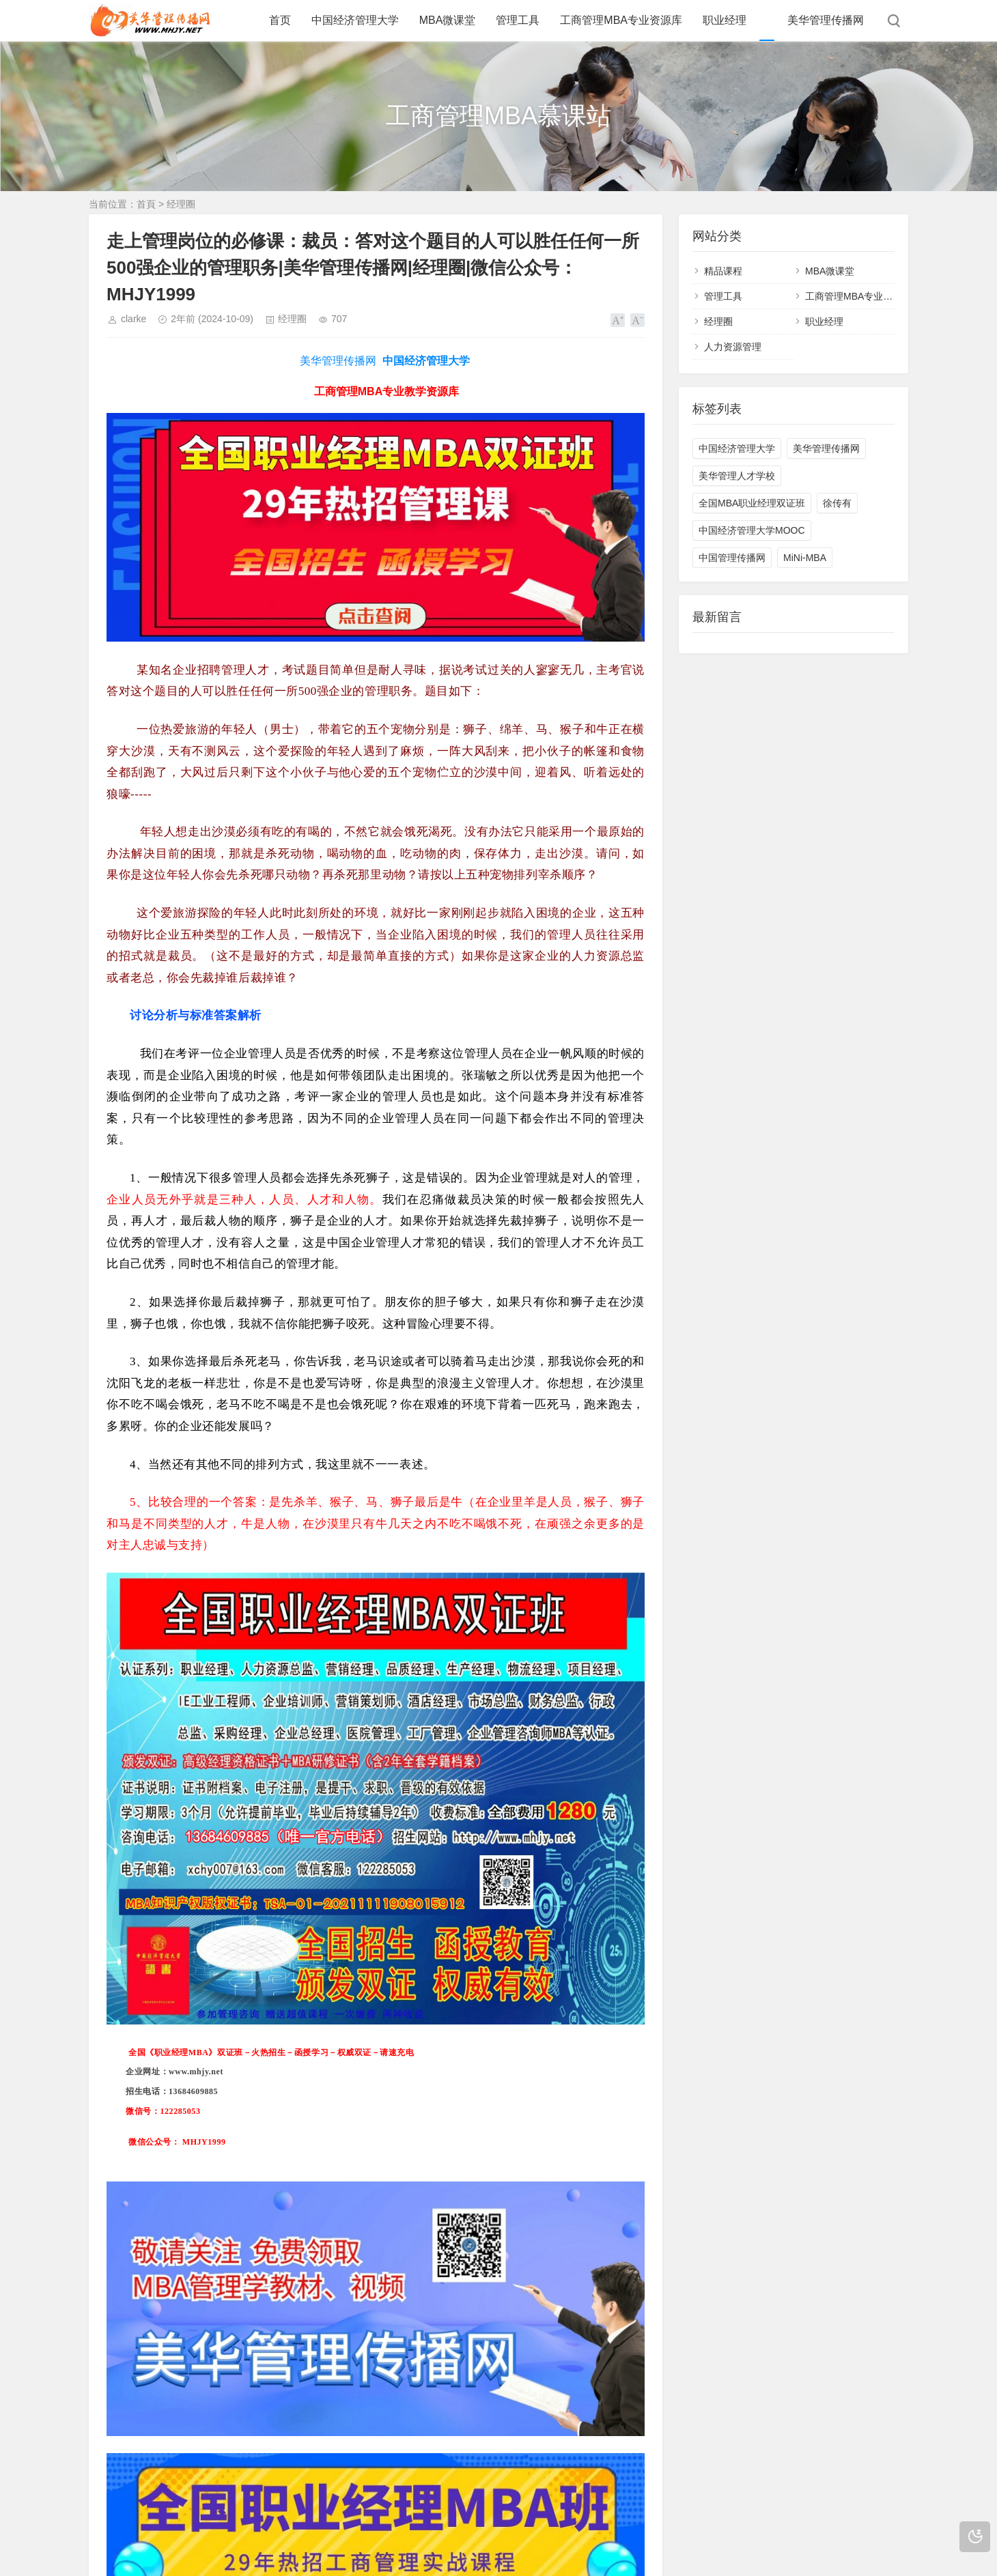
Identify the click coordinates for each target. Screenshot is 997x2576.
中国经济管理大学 (355, 20)
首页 (280, 20)
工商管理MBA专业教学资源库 (868, 296)
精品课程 (723, 271)
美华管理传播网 (825, 20)
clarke (133, 318)
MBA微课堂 (447, 20)
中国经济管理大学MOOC (752, 530)
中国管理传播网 (732, 557)
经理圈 (181, 204)
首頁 (146, 204)
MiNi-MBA (804, 557)
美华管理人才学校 (737, 475)
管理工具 (517, 20)
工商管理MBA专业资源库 (621, 20)
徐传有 (837, 503)
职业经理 (724, 20)
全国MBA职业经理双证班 (752, 503)
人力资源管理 (732, 346)
